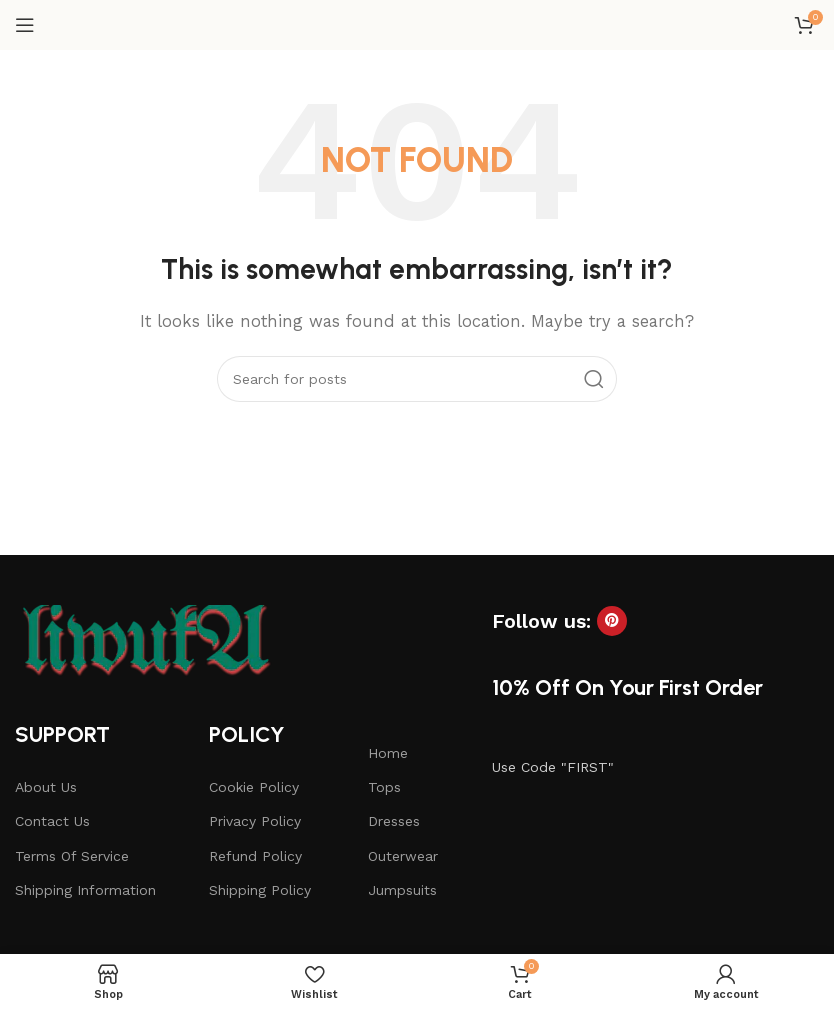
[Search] (417, 379)
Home (388, 753)
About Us (46, 787)
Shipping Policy (260, 890)
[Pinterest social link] (612, 621)
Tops (384, 787)
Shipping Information (85, 890)
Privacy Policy (255, 821)
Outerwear (403, 856)
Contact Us (52, 821)
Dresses (394, 821)
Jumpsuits (402, 890)
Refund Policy (255, 856)
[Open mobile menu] (25, 25)
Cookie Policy (254, 787)
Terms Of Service (72, 856)
